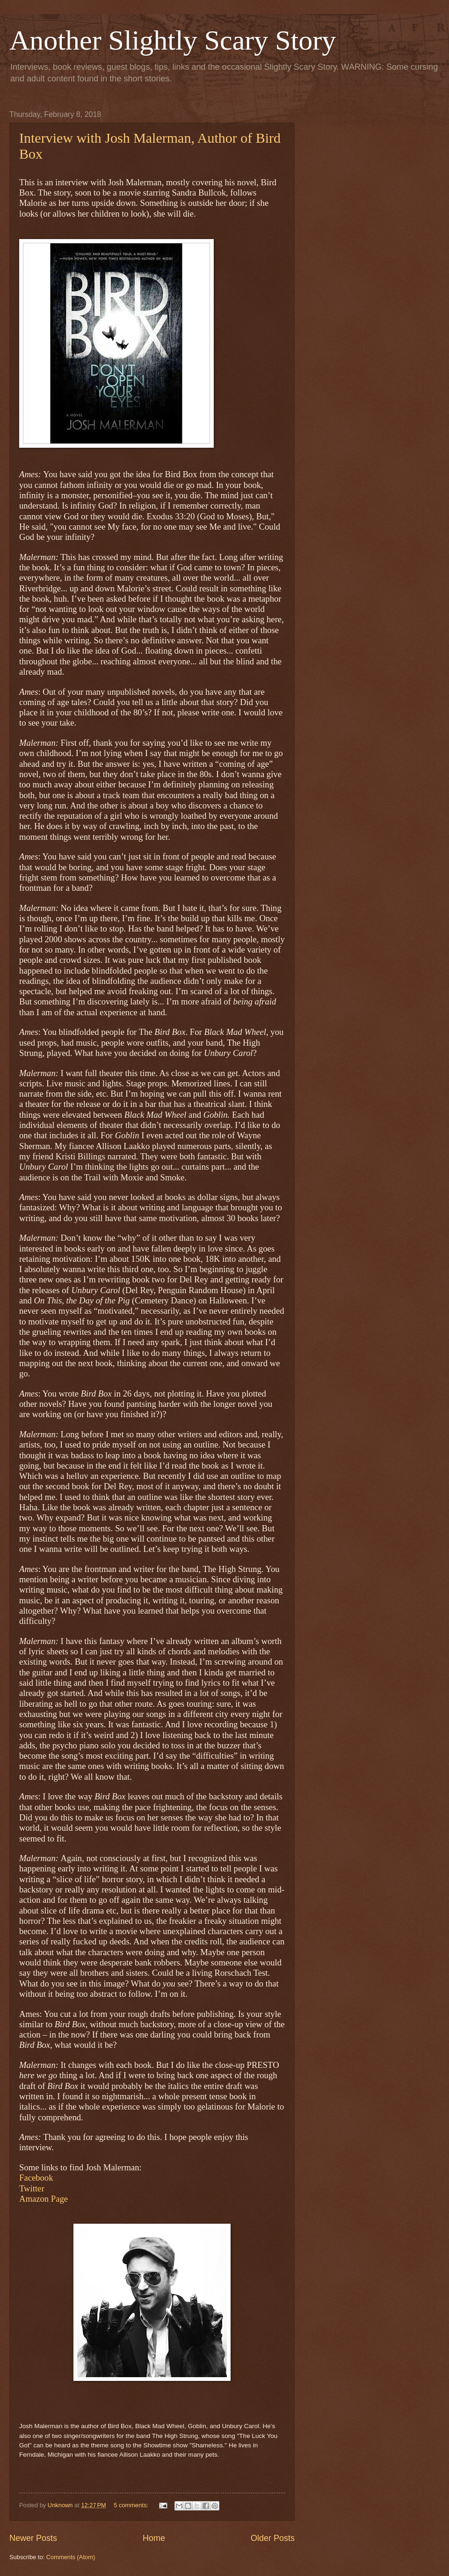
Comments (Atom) (70, 2557)
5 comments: (132, 2505)
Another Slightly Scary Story (172, 40)
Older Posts (273, 2538)
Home (154, 2538)
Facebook (36, 2178)
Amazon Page (43, 2199)
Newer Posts (33, 2538)
